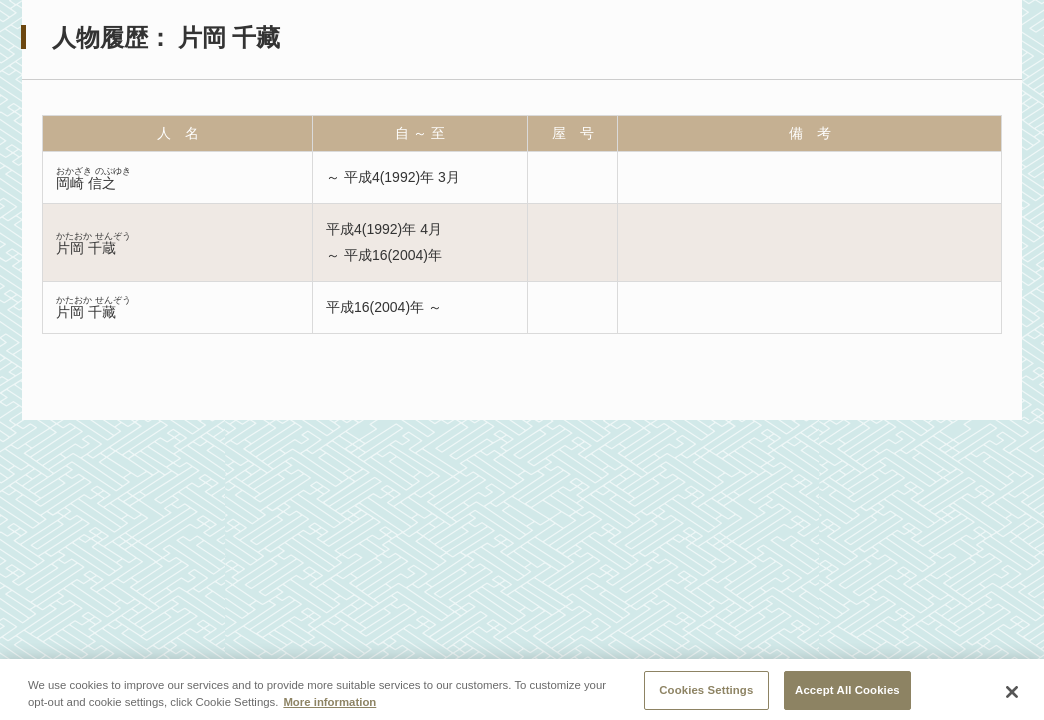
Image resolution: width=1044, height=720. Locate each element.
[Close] (1012, 696)
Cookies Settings (706, 694)
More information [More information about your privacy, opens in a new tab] (329, 706)
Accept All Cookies (847, 694)
